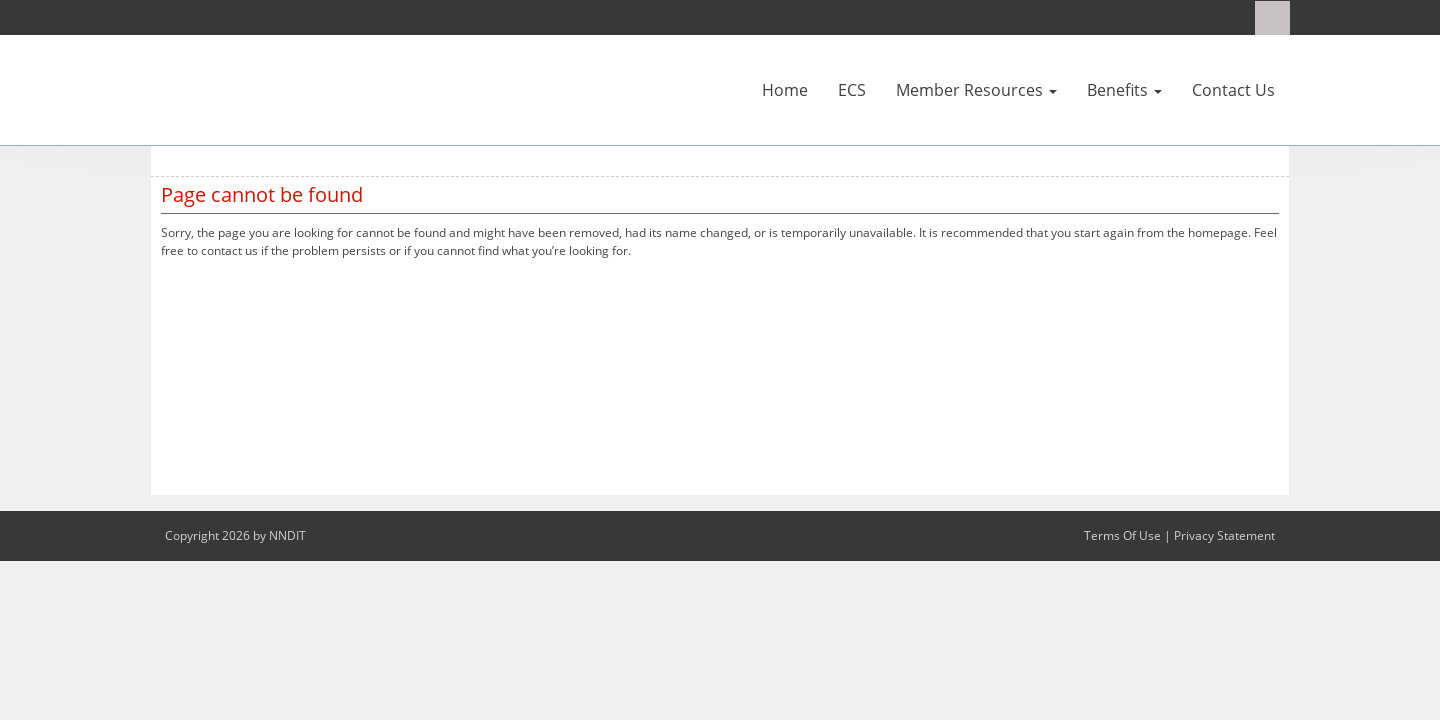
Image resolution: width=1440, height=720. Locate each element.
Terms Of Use (1122, 535)
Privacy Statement (1224, 535)
